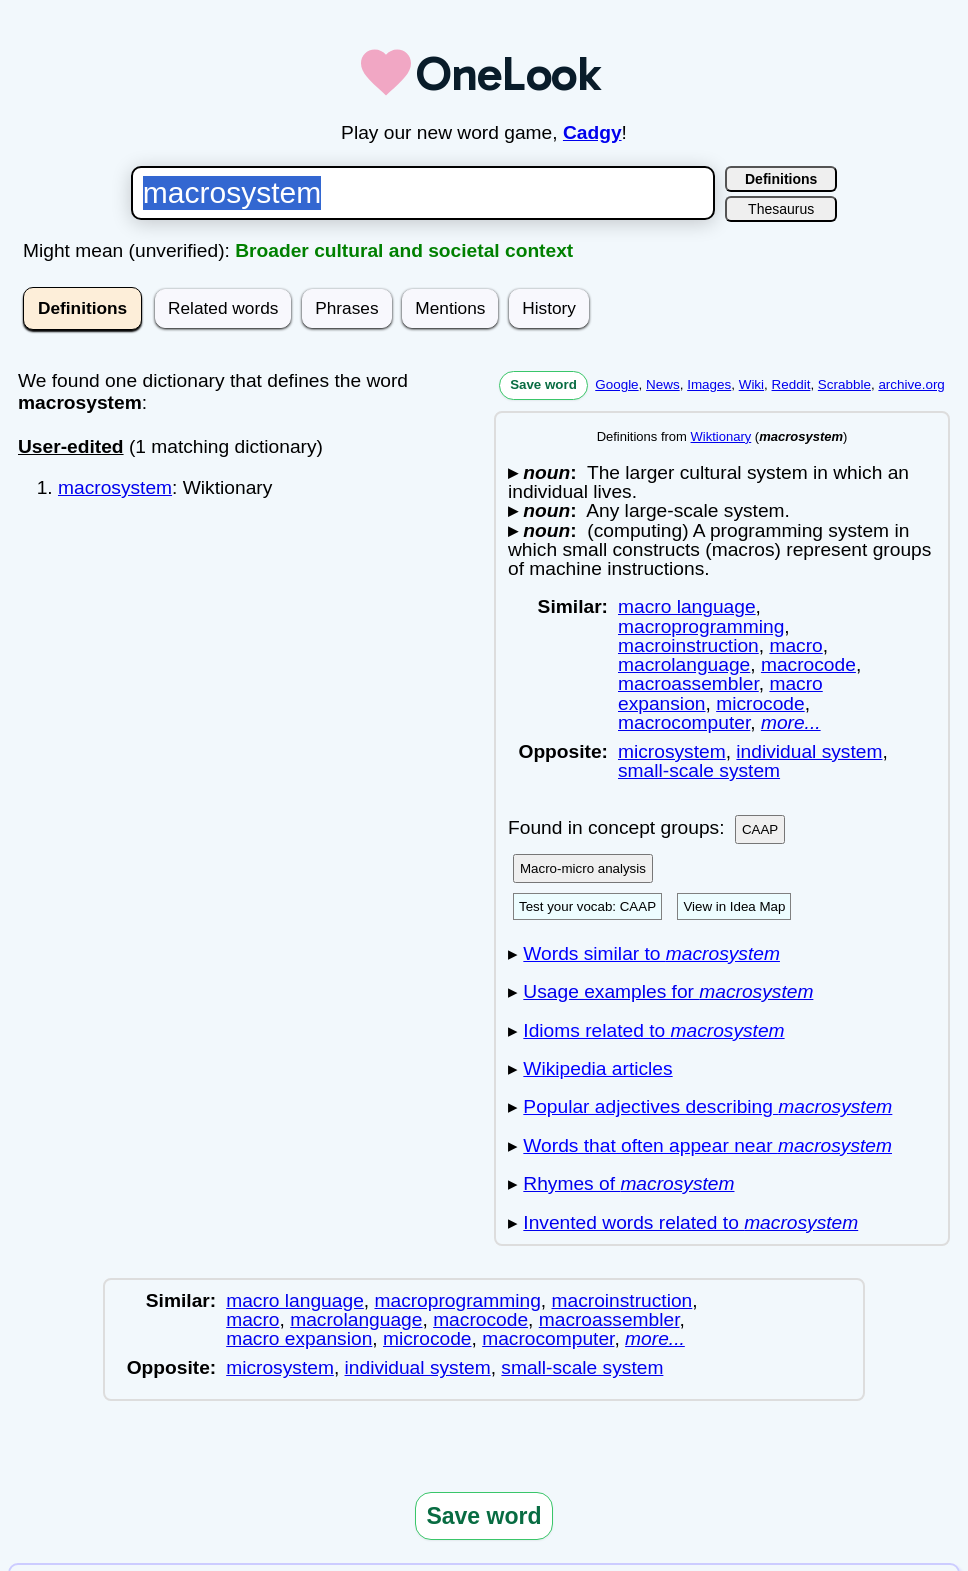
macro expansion (299, 1338)
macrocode (808, 664)
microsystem (672, 751)
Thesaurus (781, 209)
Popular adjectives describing (707, 1106)
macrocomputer (684, 722)
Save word (543, 384)
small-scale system (699, 770)
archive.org (911, 384)
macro (795, 645)
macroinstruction (688, 645)
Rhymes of (628, 1183)
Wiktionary (721, 436)
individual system (809, 751)
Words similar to (651, 953)
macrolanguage (684, 664)
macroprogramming (701, 626)
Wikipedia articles (597, 1068)
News (663, 384)
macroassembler (688, 683)
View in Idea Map (734, 906)
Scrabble (844, 384)
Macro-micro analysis (583, 868)
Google (616, 384)
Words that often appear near (707, 1145)
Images (709, 384)
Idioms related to (653, 1030)
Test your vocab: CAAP (587, 906)
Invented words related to (690, 1222)
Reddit (791, 384)
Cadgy (592, 132)
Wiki (751, 384)
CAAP (760, 829)
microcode (760, 703)
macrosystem (115, 487)
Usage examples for (668, 991)
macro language (687, 606)
